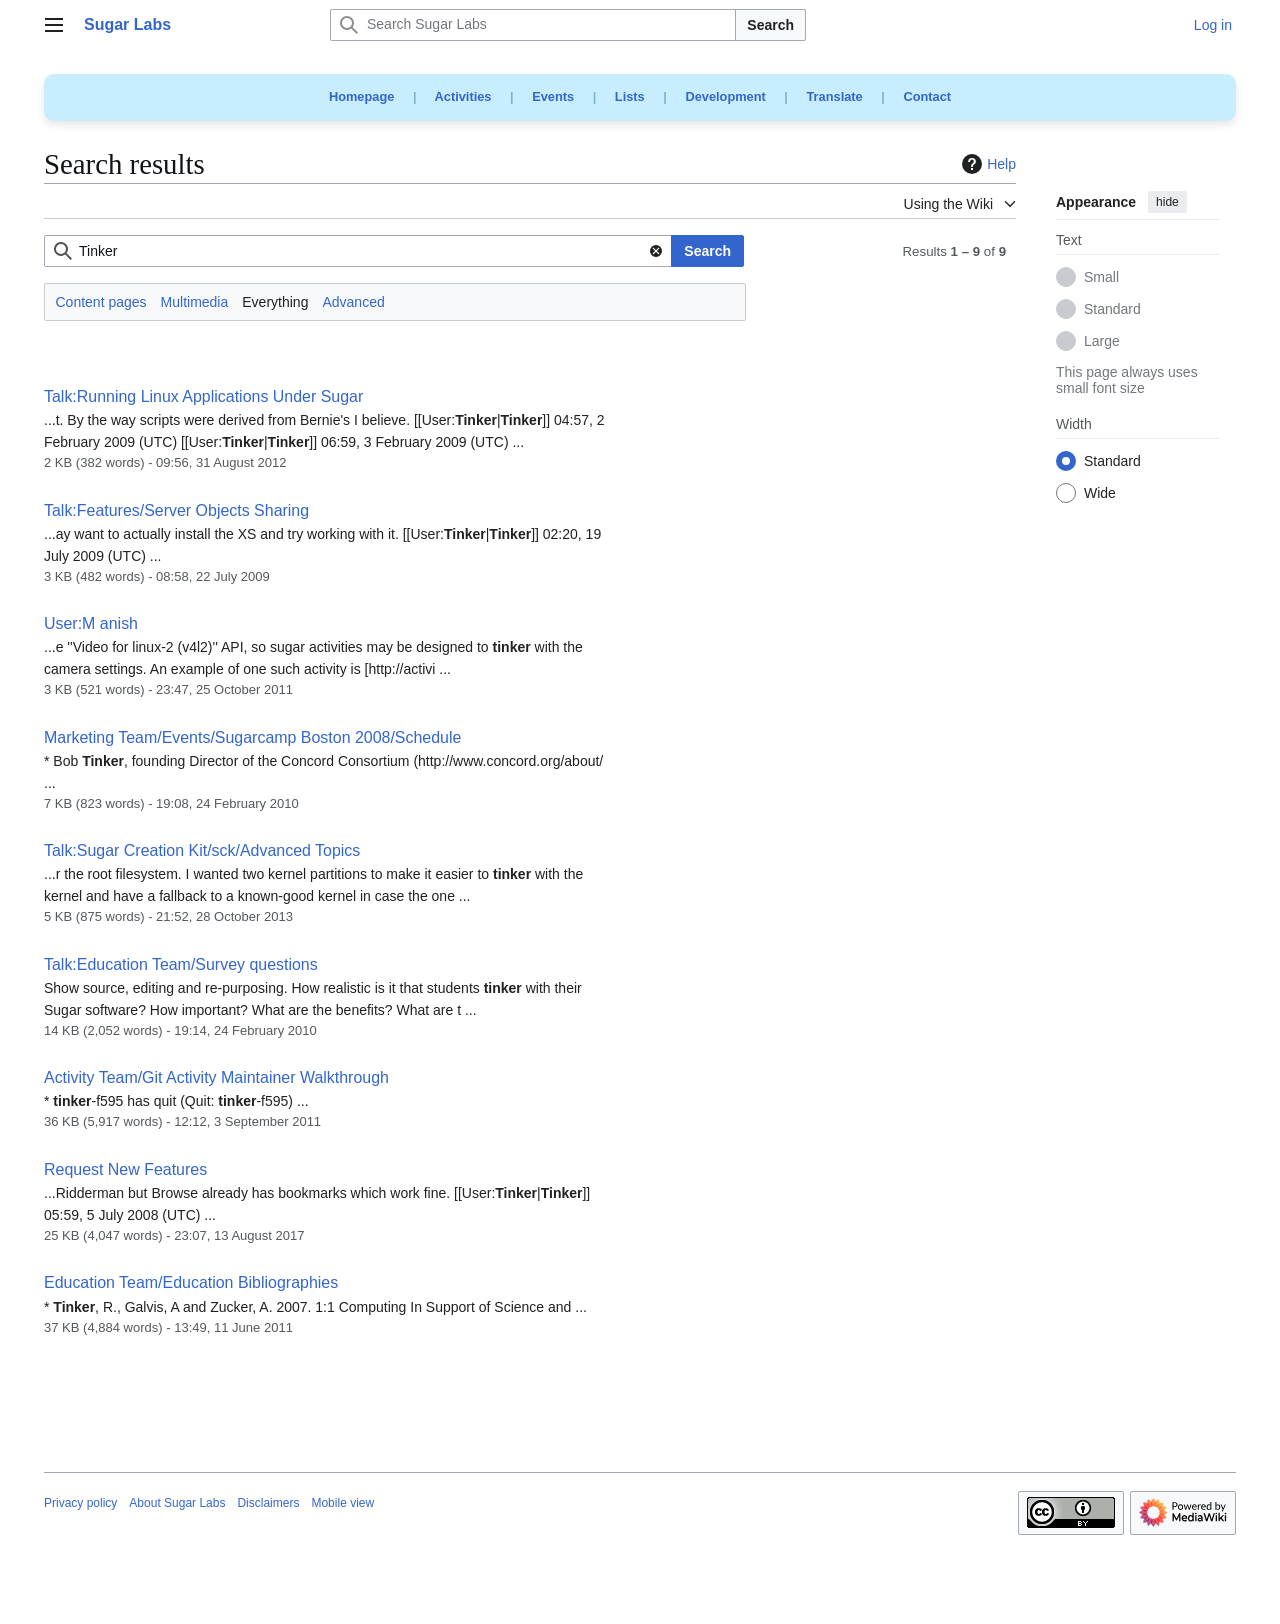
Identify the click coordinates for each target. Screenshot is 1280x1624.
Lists (630, 96)
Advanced (353, 302)
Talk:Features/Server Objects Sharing (176, 510)
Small (1101, 278)
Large (1102, 342)
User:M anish (91, 623)
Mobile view (342, 1503)
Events (553, 96)
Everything (275, 302)
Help (986, 164)
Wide (1100, 494)
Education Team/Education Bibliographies (191, 1282)
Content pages (101, 302)
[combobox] (358, 251)
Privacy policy (80, 1503)
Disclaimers (268, 1503)
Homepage (361, 96)
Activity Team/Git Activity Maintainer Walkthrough (216, 1077)
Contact (927, 96)
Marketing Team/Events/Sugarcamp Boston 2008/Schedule (252, 737)
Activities (463, 96)
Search (770, 25)
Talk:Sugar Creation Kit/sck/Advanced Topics (202, 850)
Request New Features (125, 1169)
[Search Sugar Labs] (533, 25)
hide (1167, 202)
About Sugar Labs (177, 1503)
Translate (835, 96)
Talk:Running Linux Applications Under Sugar (203, 396)
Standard (1112, 310)
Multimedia (195, 302)
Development (725, 96)
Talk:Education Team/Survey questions (181, 964)
